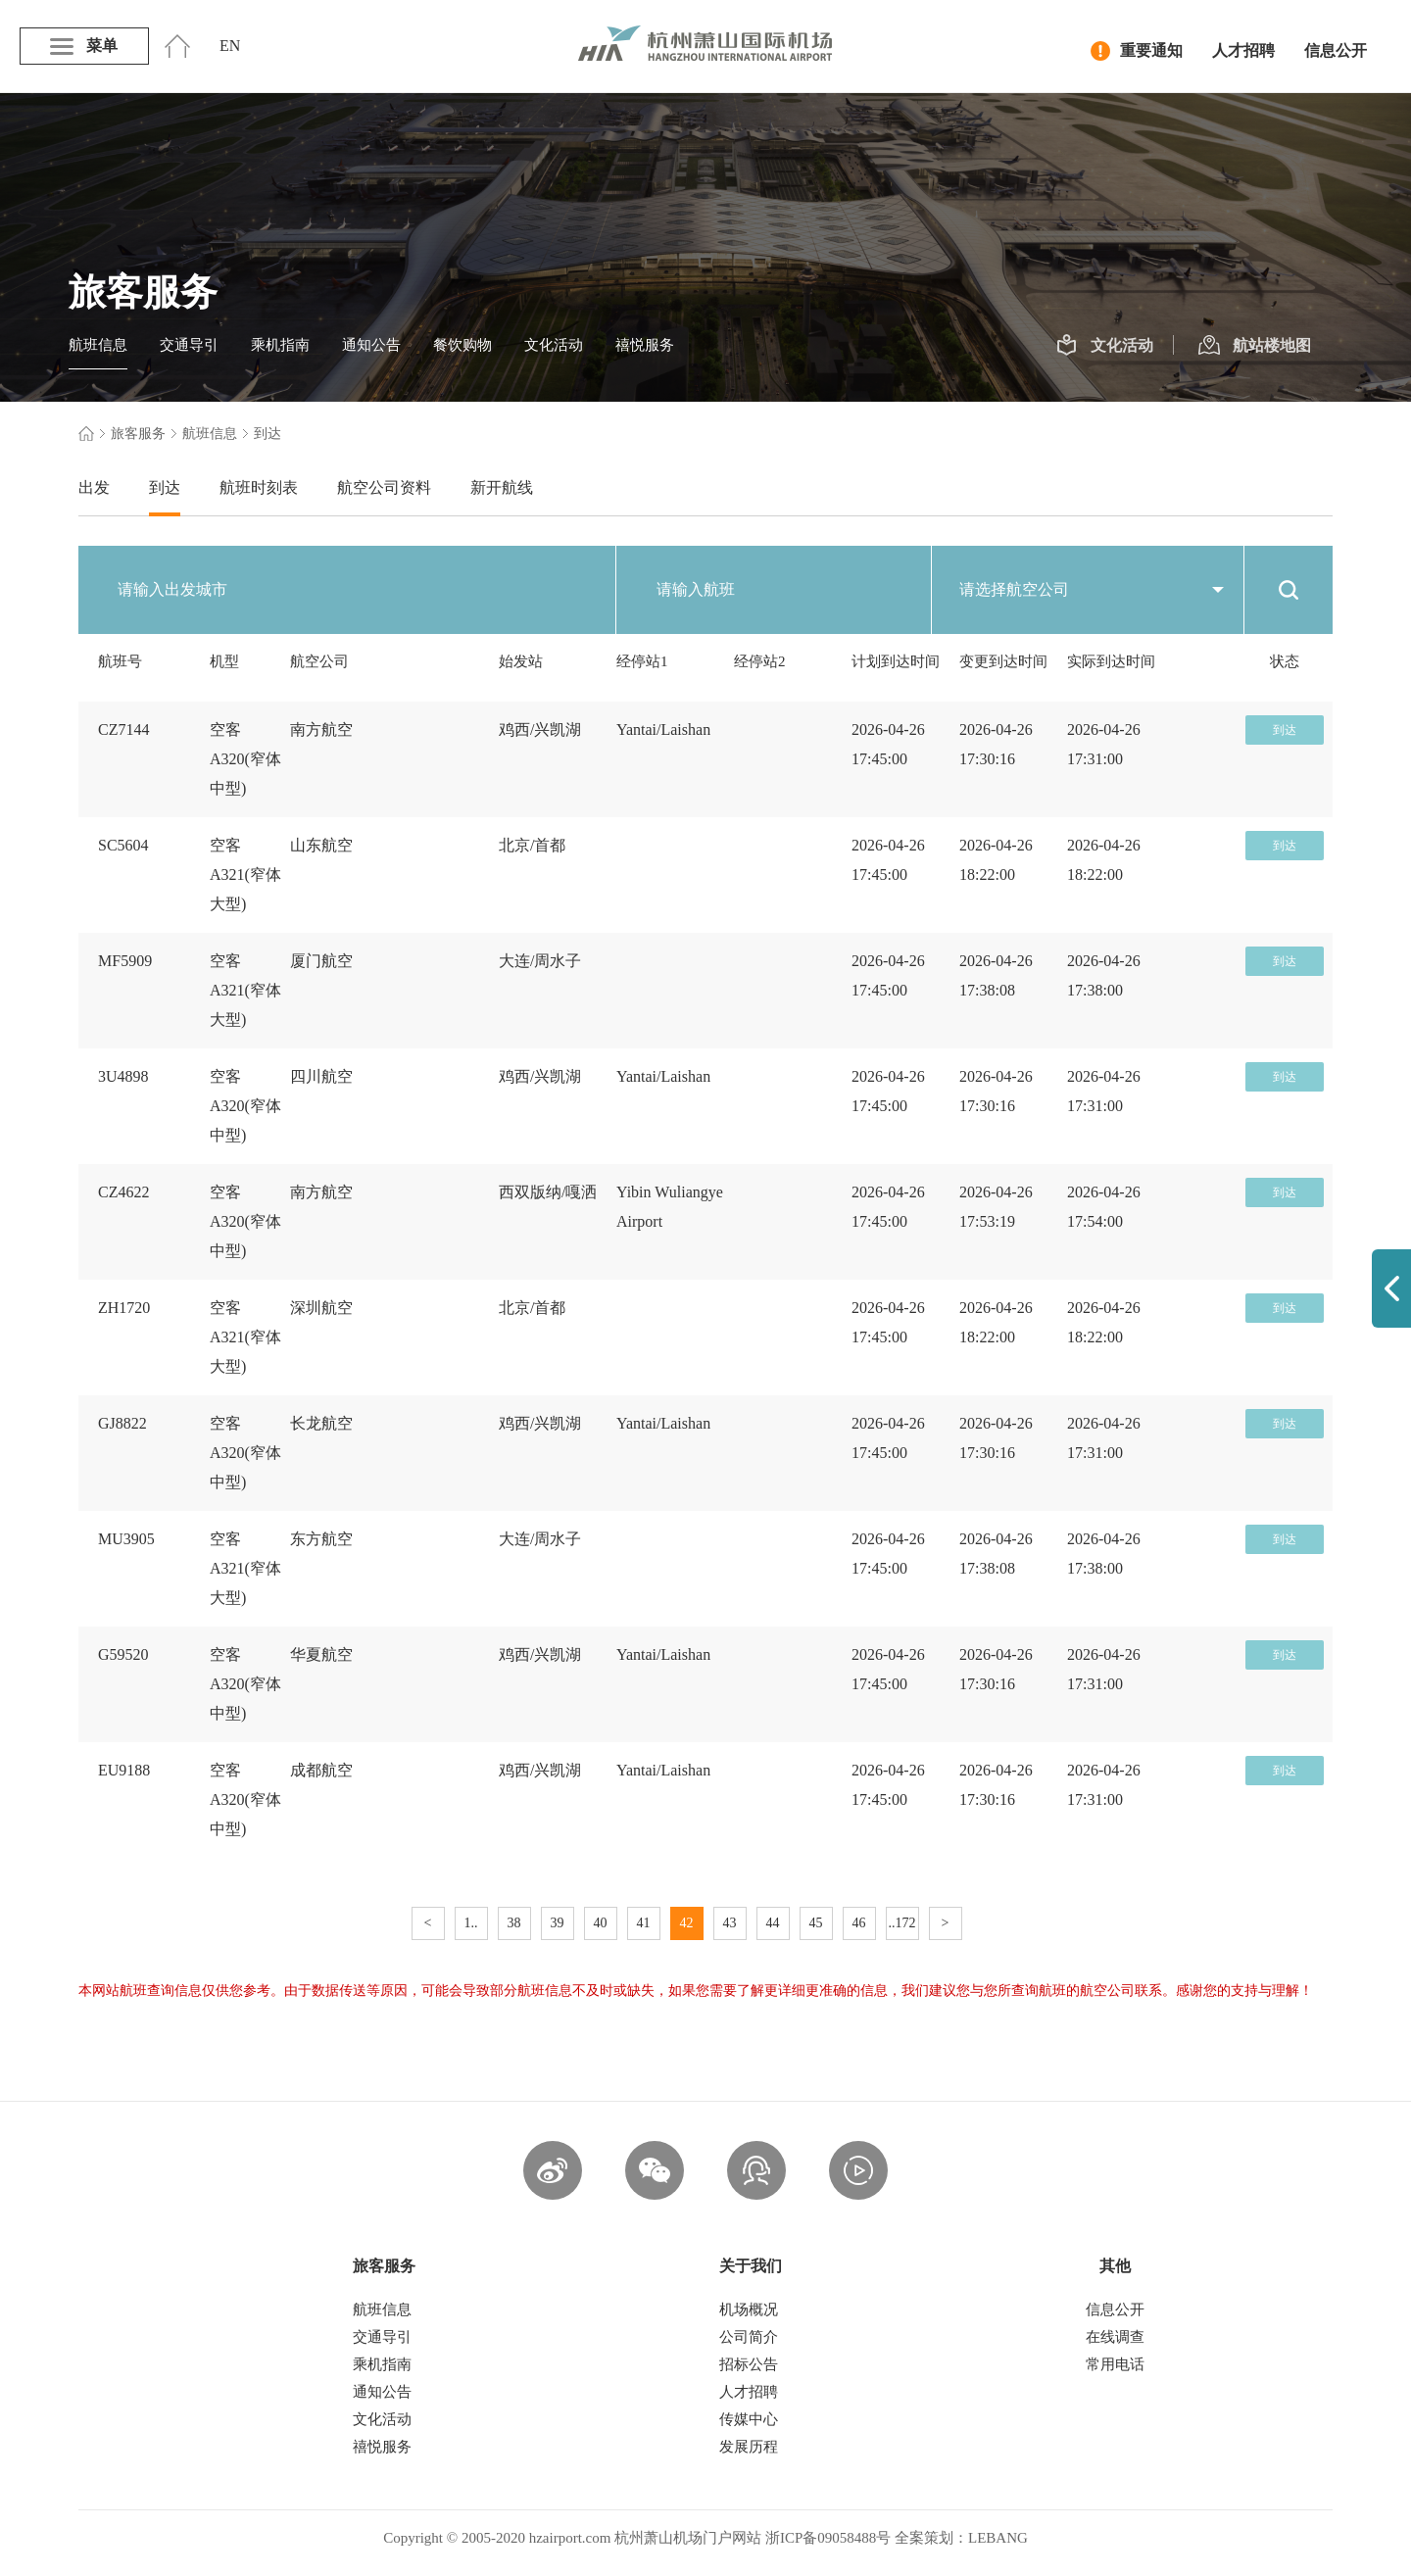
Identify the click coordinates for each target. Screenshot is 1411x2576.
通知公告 (371, 345)
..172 (902, 1923)
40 (601, 1923)
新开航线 (501, 487)
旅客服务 (138, 433)
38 (514, 1923)
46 (859, 1923)
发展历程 (748, 2446)
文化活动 (553, 345)
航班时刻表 (258, 487)
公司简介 (748, 2337)
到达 (164, 487)
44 (773, 1923)
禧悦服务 (644, 345)
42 (687, 1923)
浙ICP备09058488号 (828, 2538)
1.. (471, 1923)
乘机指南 (280, 345)
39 (557, 1923)
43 (730, 1923)
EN (229, 45)
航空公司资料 (384, 487)
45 (816, 1923)
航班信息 (98, 345)
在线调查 (1115, 2337)
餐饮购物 (462, 345)
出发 (94, 487)
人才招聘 (1243, 50)
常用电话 (1115, 2364)
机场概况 (748, 2309)
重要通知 (1137, 51)
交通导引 (189, 345)
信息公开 (1335, 50)
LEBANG (998, 2538)
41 (644, 1923)
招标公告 (748, 2364)
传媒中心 (748, 2419)
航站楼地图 (1254, 346)
